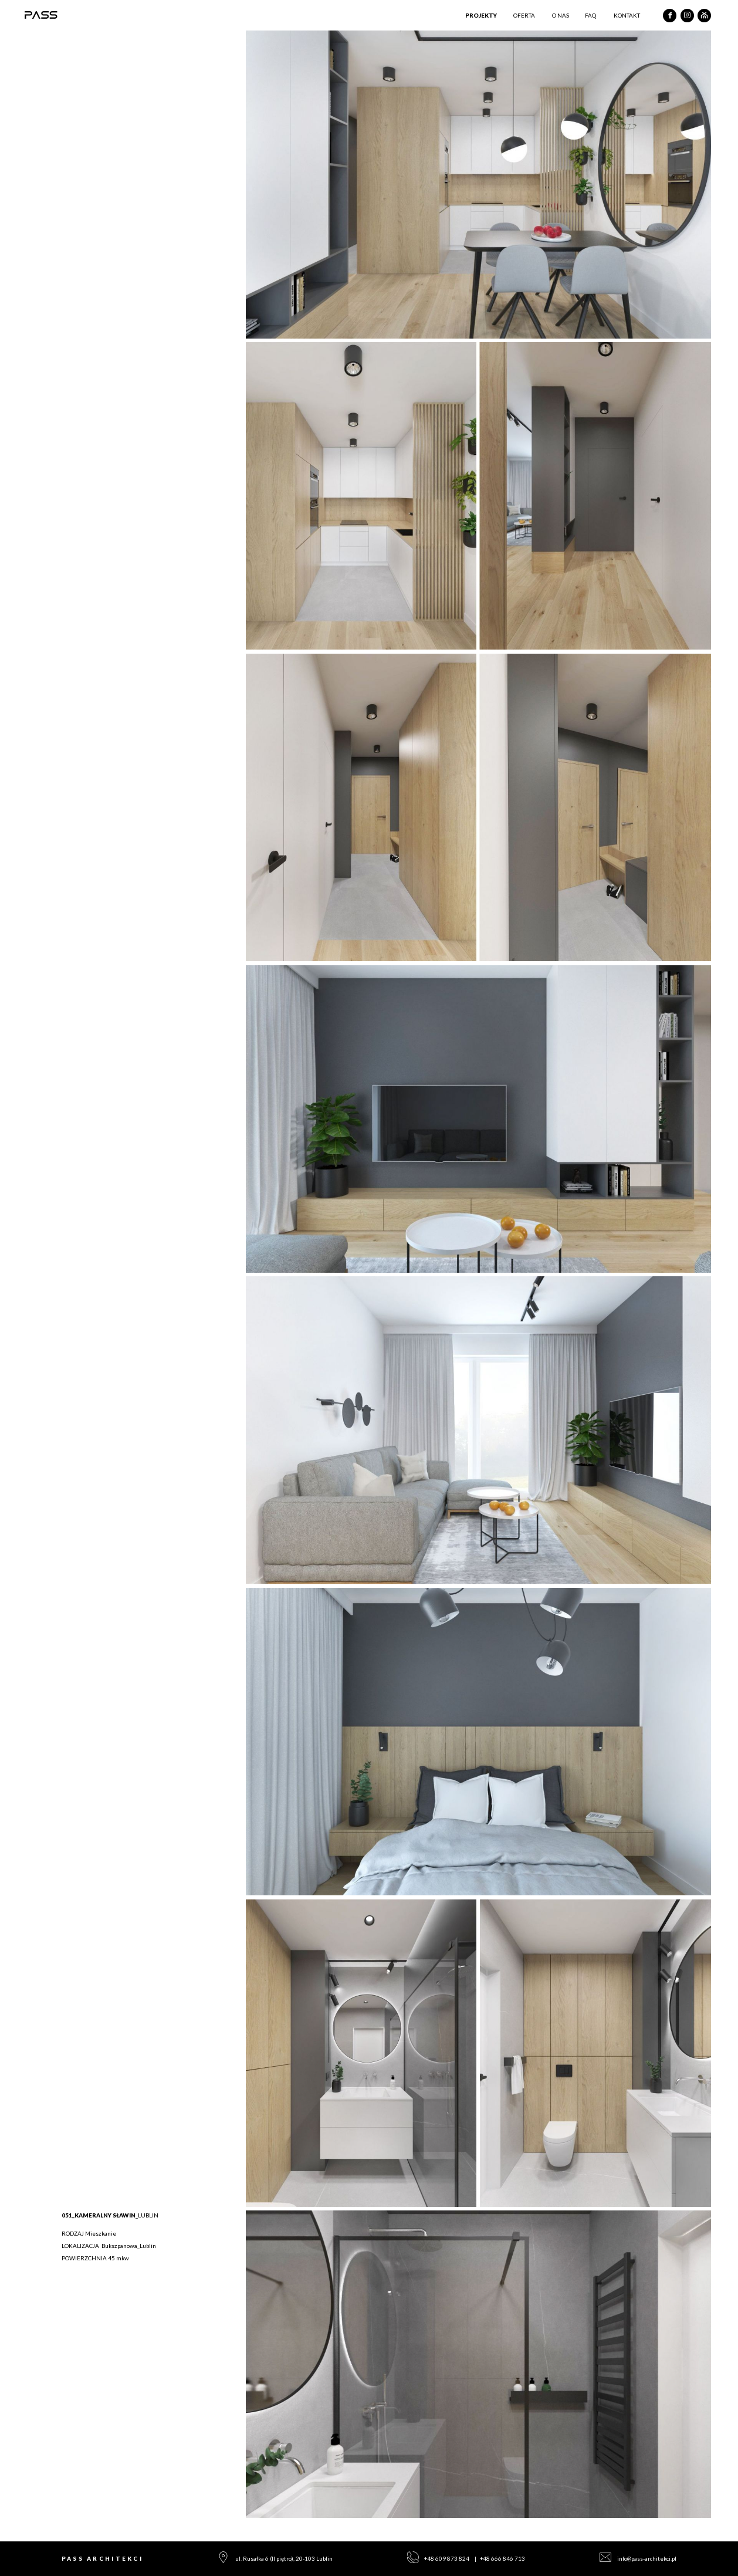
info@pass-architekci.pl (646, 2558)
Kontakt (627, 15)
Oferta (524, 15)
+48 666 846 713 (502, 2558)
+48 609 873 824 (446, 2558)
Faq (590, 15)
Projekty (481, 15)
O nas (560, 15)
